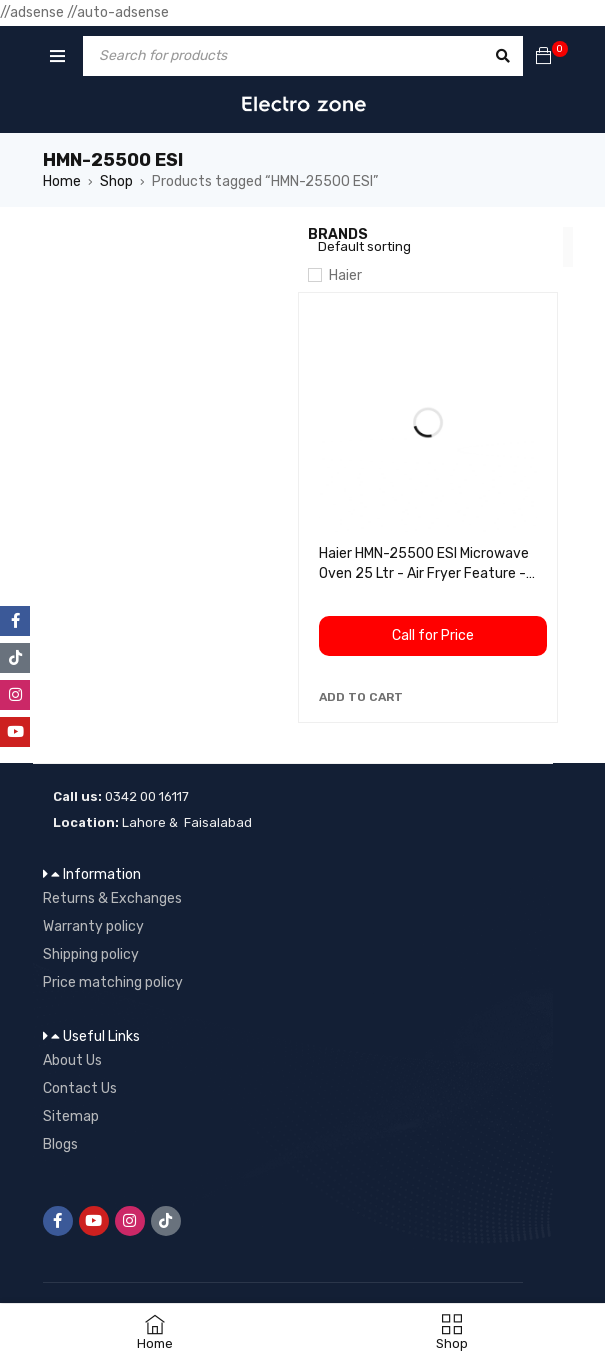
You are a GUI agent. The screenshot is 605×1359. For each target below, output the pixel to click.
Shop (116, 181)
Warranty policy (93, 926)
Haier (345, 275)
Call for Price (433, 635)
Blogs (60, 1144)
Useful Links (101, 1036)
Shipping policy (91, 954)
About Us (72, 1060)
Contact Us (80, 1088)
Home (62, 181)
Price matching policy (113, 982)
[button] (361, 697)
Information (102, 874)
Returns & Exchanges (112, 898)
